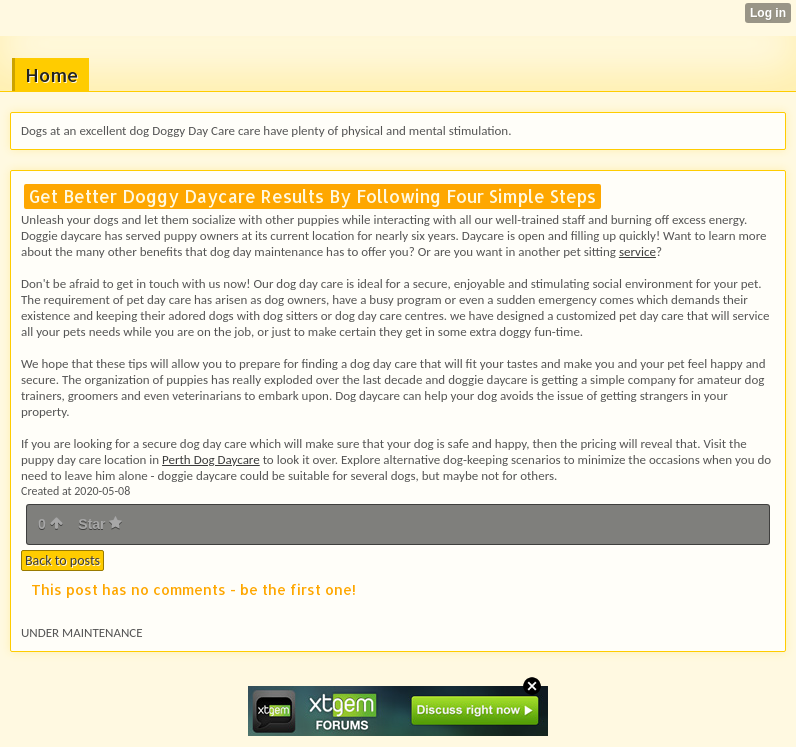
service (637, 251)
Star (100, 524)
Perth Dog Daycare (211, 459)
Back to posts (62, 560)
